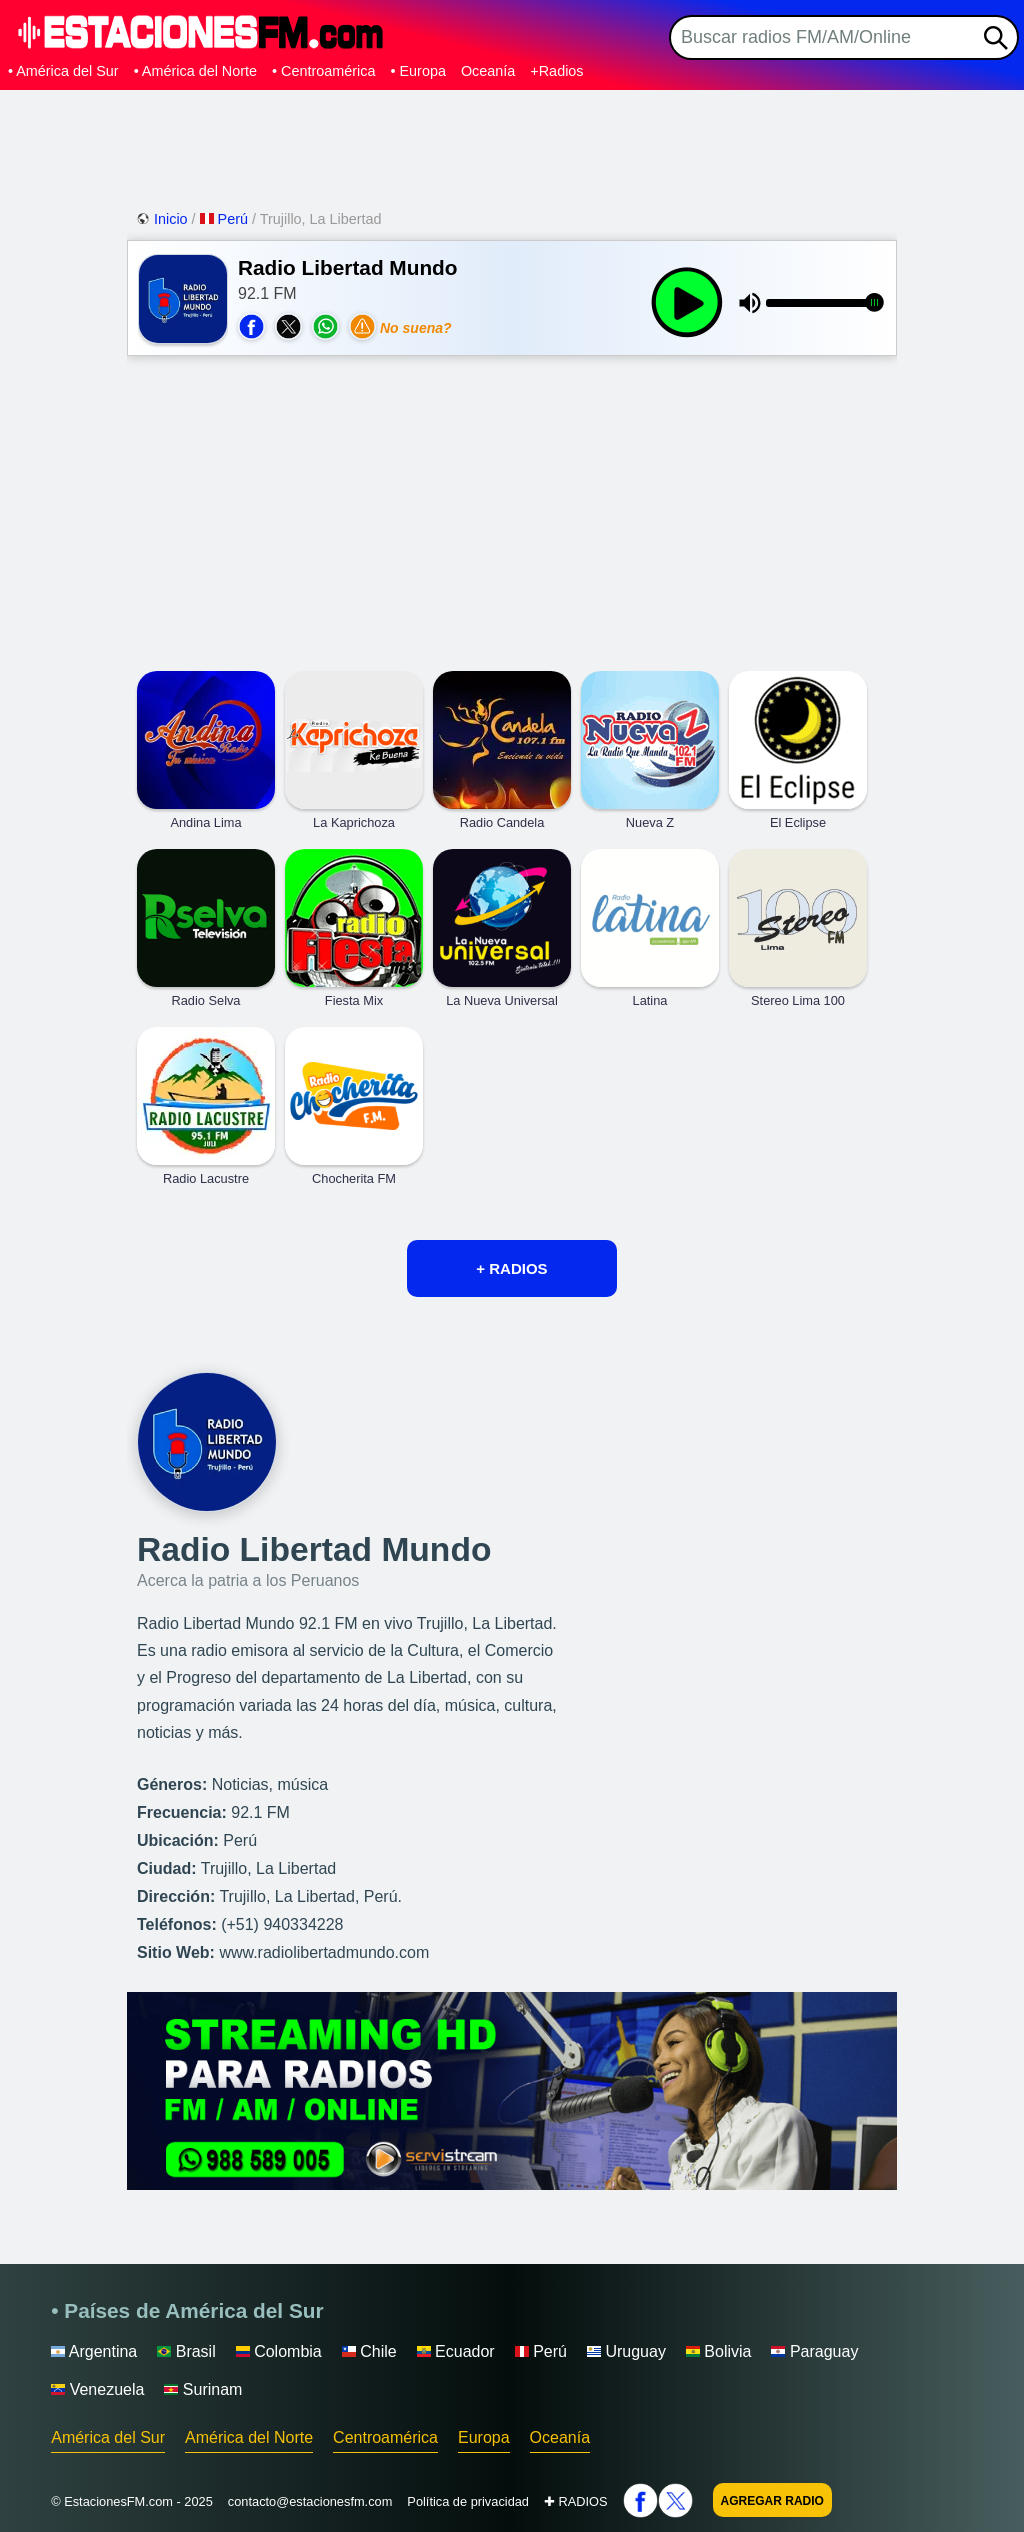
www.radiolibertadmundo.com (324, 1952)
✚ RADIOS (576, 2501)
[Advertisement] (512, 145)
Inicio (164, 219)
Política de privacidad (468, 2501)
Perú (226, 219)
